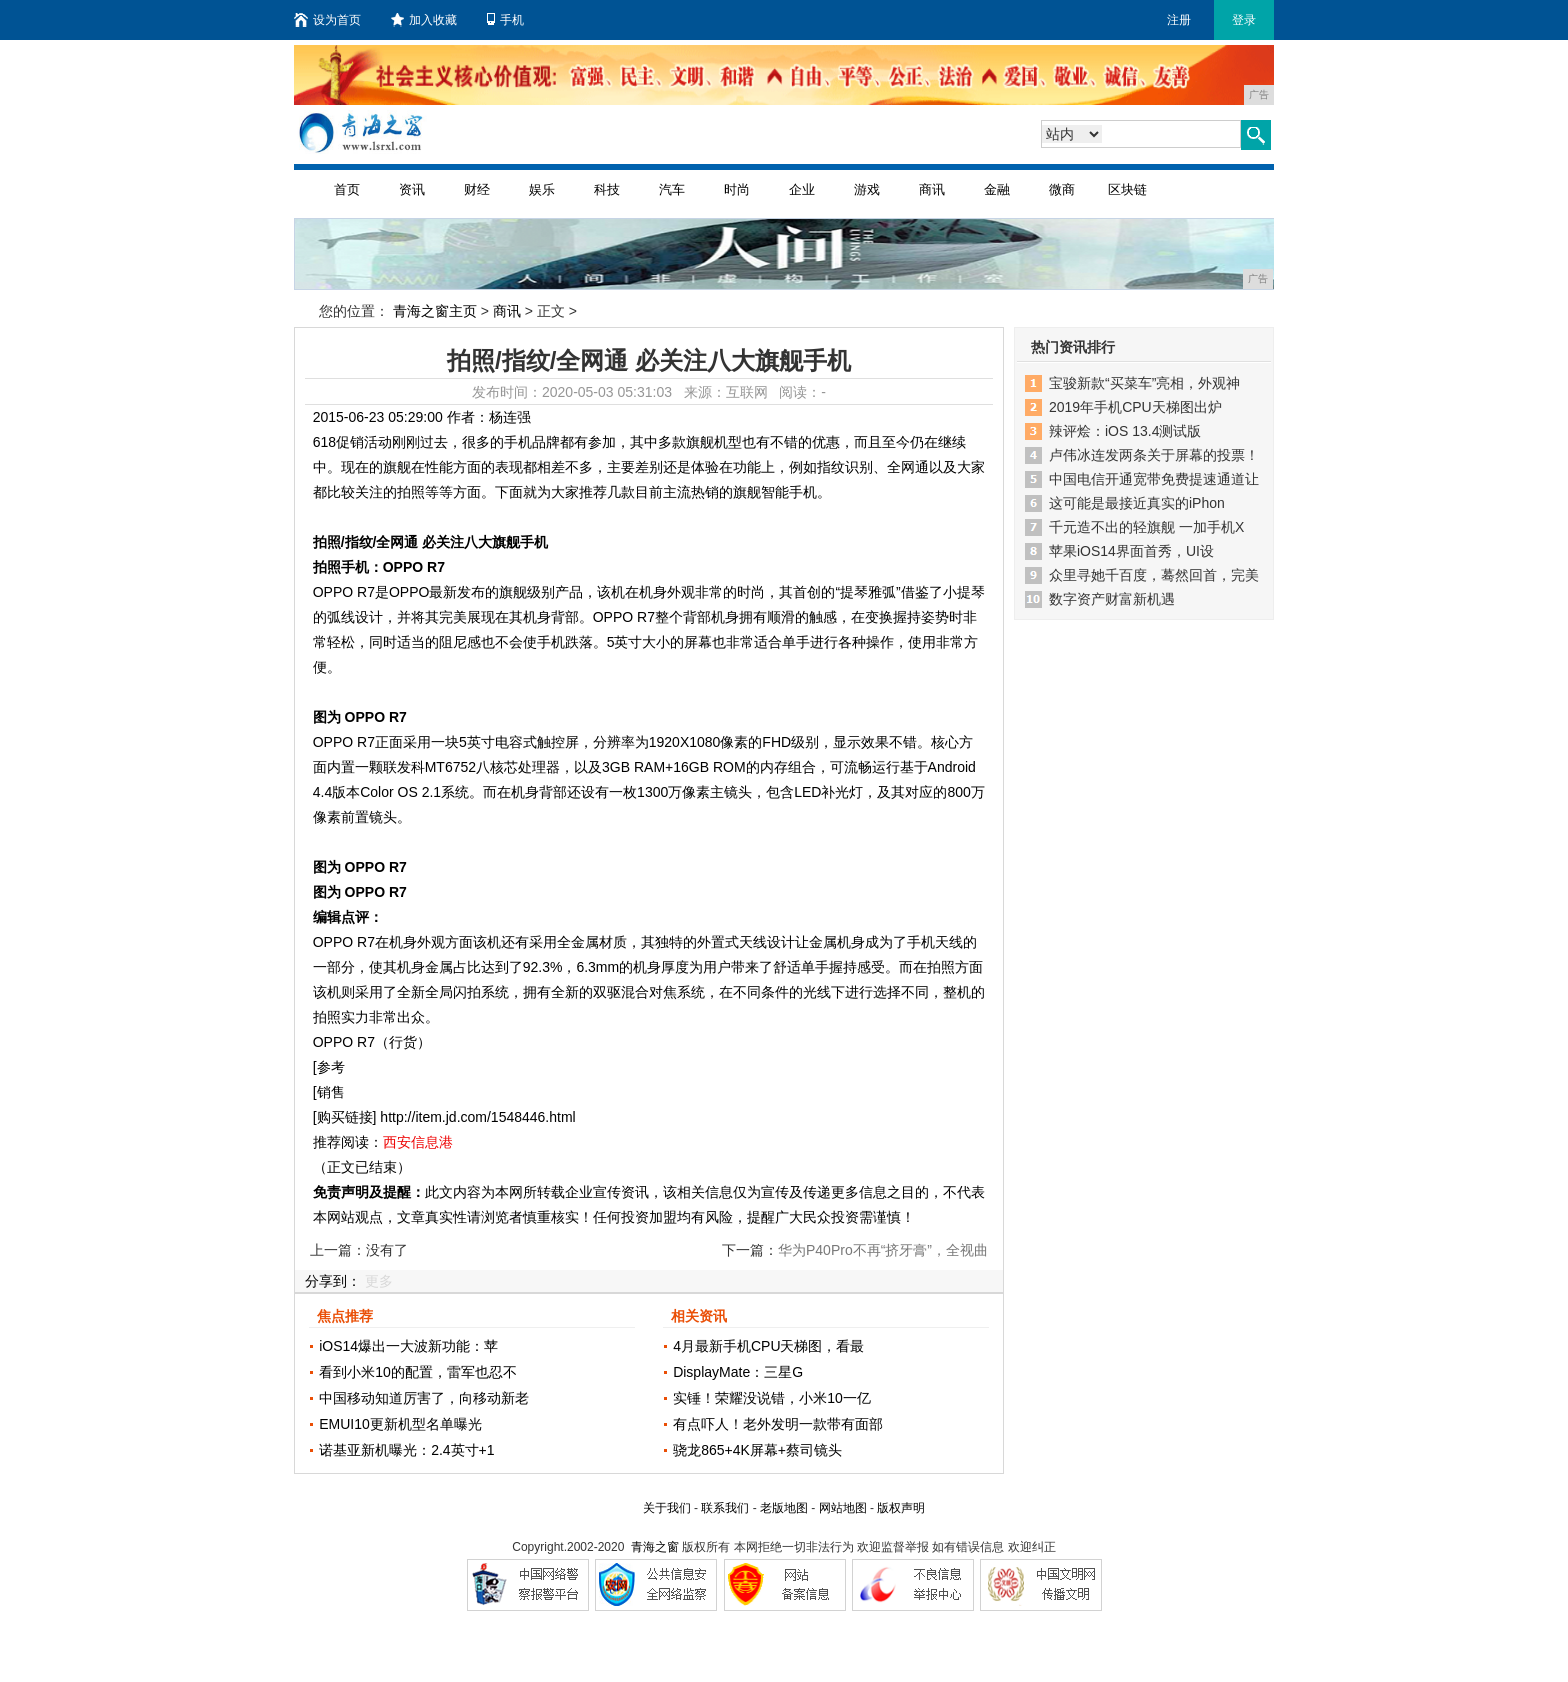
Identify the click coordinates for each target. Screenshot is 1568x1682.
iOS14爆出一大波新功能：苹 (408, 1346)
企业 (802, 189)
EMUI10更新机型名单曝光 (400, 1424)
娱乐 (542, 189)
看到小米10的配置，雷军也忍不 (418, 1372)
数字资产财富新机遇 (1112, 599)
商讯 (932, 189)
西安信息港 (418, 1142)
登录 (1244, 20)
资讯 (412, 189)
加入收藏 (424, 20)
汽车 (672, 189)
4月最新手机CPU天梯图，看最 (768, 1346)
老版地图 (784, 1508)
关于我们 (667, 1508)
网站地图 (843, 1508)
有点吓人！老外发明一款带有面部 (778, 1424)
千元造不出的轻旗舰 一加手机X (1146, 527)
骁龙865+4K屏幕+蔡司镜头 (757, 1450)
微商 (1062, 189)
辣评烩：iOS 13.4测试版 (1125, 431)
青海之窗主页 (435, 311)
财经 (477, 189)
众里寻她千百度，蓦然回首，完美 (1154, 575)
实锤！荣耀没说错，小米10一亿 (772, 1398)
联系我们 (725, 1508)
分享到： (333, 1281)
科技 (607, 189)
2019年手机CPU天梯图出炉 (1135, 407)
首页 (347, 189)
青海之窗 (655, 1547)
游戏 (867, 189)
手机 (505, 20)
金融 (997, 189)
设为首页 (327, 20)
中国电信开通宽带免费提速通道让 (1154, 479)
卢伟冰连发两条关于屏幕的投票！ (1154, 455)
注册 (1179, 20)
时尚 (737, 189)
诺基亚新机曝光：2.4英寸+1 (406, 1450)
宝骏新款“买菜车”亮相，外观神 (1144, 383)
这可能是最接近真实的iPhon (1137, 503)
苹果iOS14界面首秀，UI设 (1131, 551)
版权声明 (901, 1508)
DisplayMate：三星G (738, 1372)
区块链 (1127, 189)
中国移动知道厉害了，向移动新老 (424, 1398)
